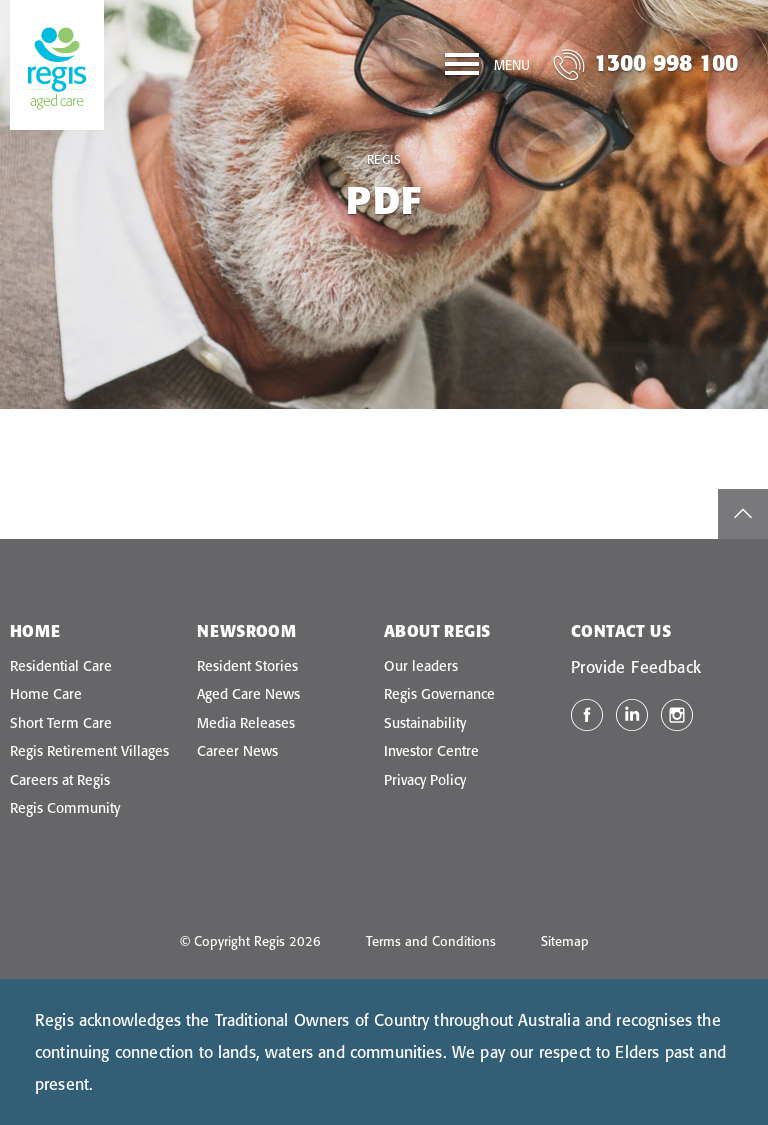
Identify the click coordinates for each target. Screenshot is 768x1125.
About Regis (437, 631)
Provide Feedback (636, 667)
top (743, 514)
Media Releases (246, 723)
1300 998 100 (666, 62)
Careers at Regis (60, 780)
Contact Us (621, 631)
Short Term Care (61, 723)
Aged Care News (248, 694)
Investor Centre (431, 751)
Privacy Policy (425, 780)
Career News (237, 751)
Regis (384, 159)
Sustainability (425, 723)
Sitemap (565, 941)
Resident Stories (247, 666)
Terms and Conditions (431, 941)
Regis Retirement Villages (89, 751)
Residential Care (61, 666)
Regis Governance (439, 694)
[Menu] (487, 68)
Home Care (46, 694)
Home (35, 631)
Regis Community (65, 808)
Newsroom (246, 631)
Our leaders (421, 666)
